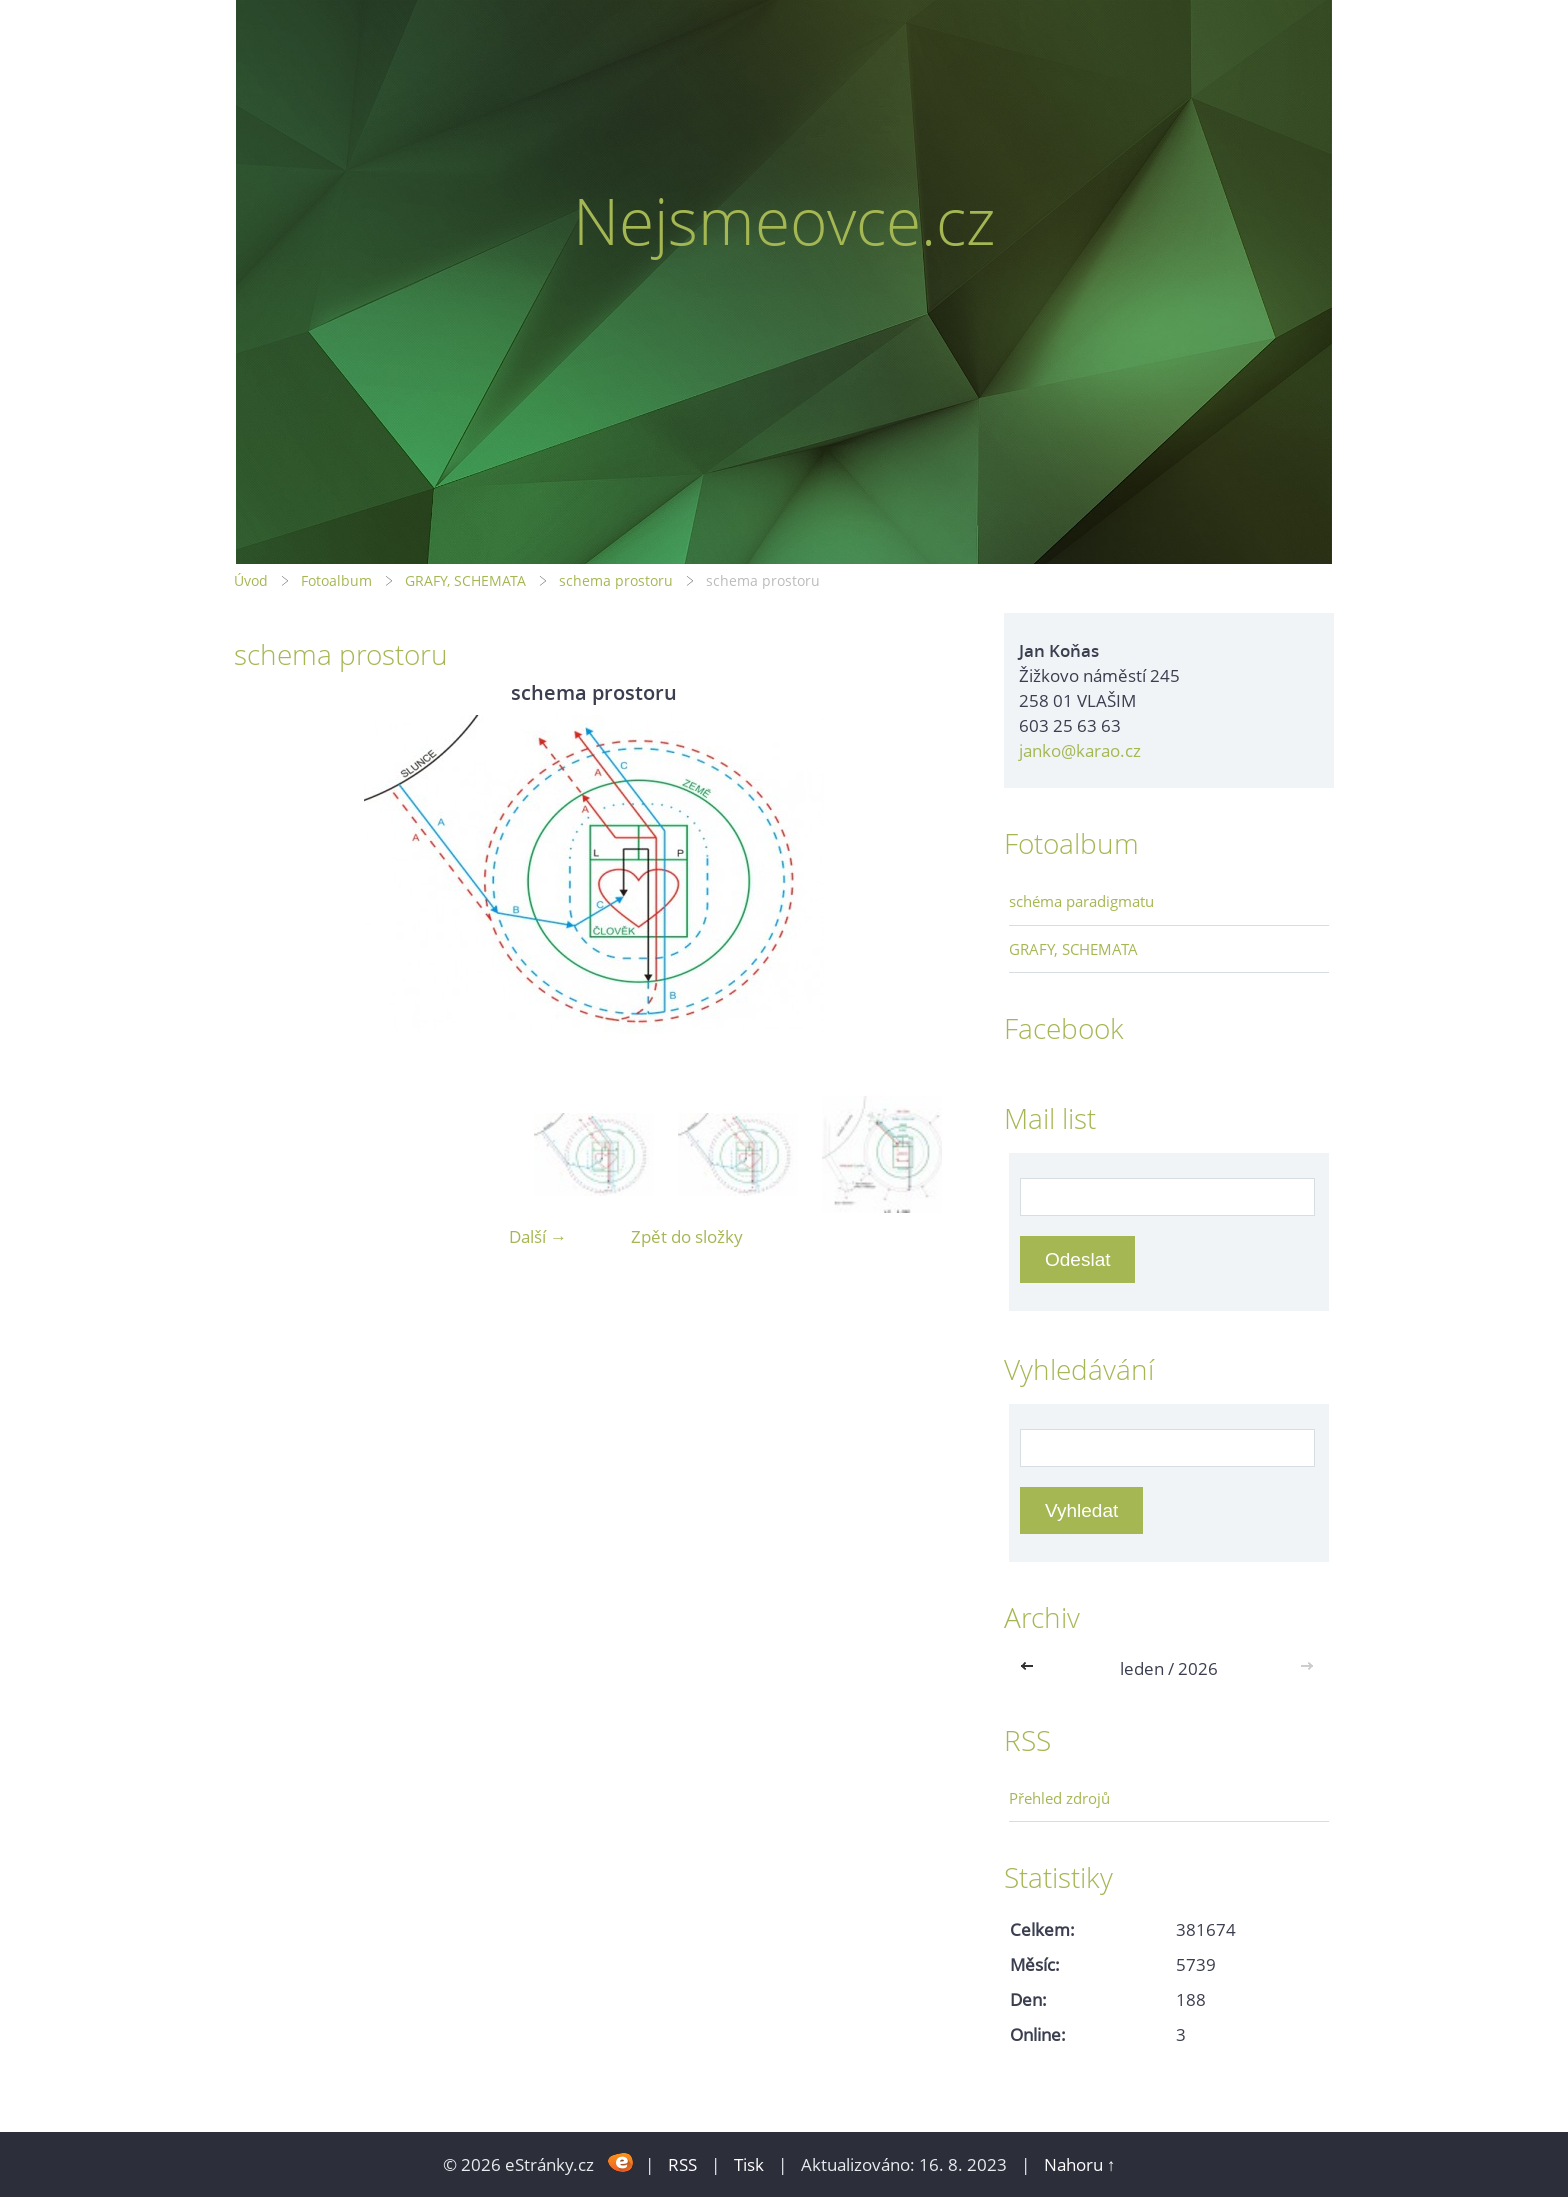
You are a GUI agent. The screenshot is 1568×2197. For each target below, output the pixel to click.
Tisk (749, 2164)
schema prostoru (616, 580)
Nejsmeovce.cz (784, 220)
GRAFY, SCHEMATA (465, 580)
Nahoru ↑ (1080, 2164)
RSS (682, 2164)
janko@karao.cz (1080, 750)
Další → (538, 1236)
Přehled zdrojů (1059, 1798)
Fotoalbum (336, 580)
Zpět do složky (687, 1236)
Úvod (251, 580)
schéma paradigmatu (1081, 901)
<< (1031, 1668)
